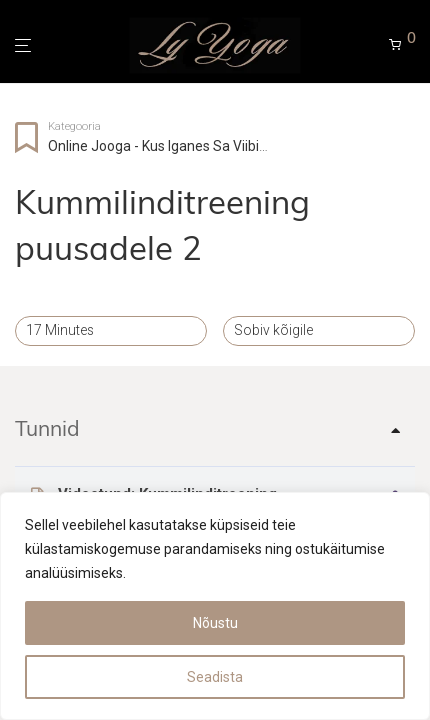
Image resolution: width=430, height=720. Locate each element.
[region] (215, 606)
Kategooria (74, 126)
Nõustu (215, 623)
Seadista (215, 677)
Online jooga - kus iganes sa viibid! (159, 146)
